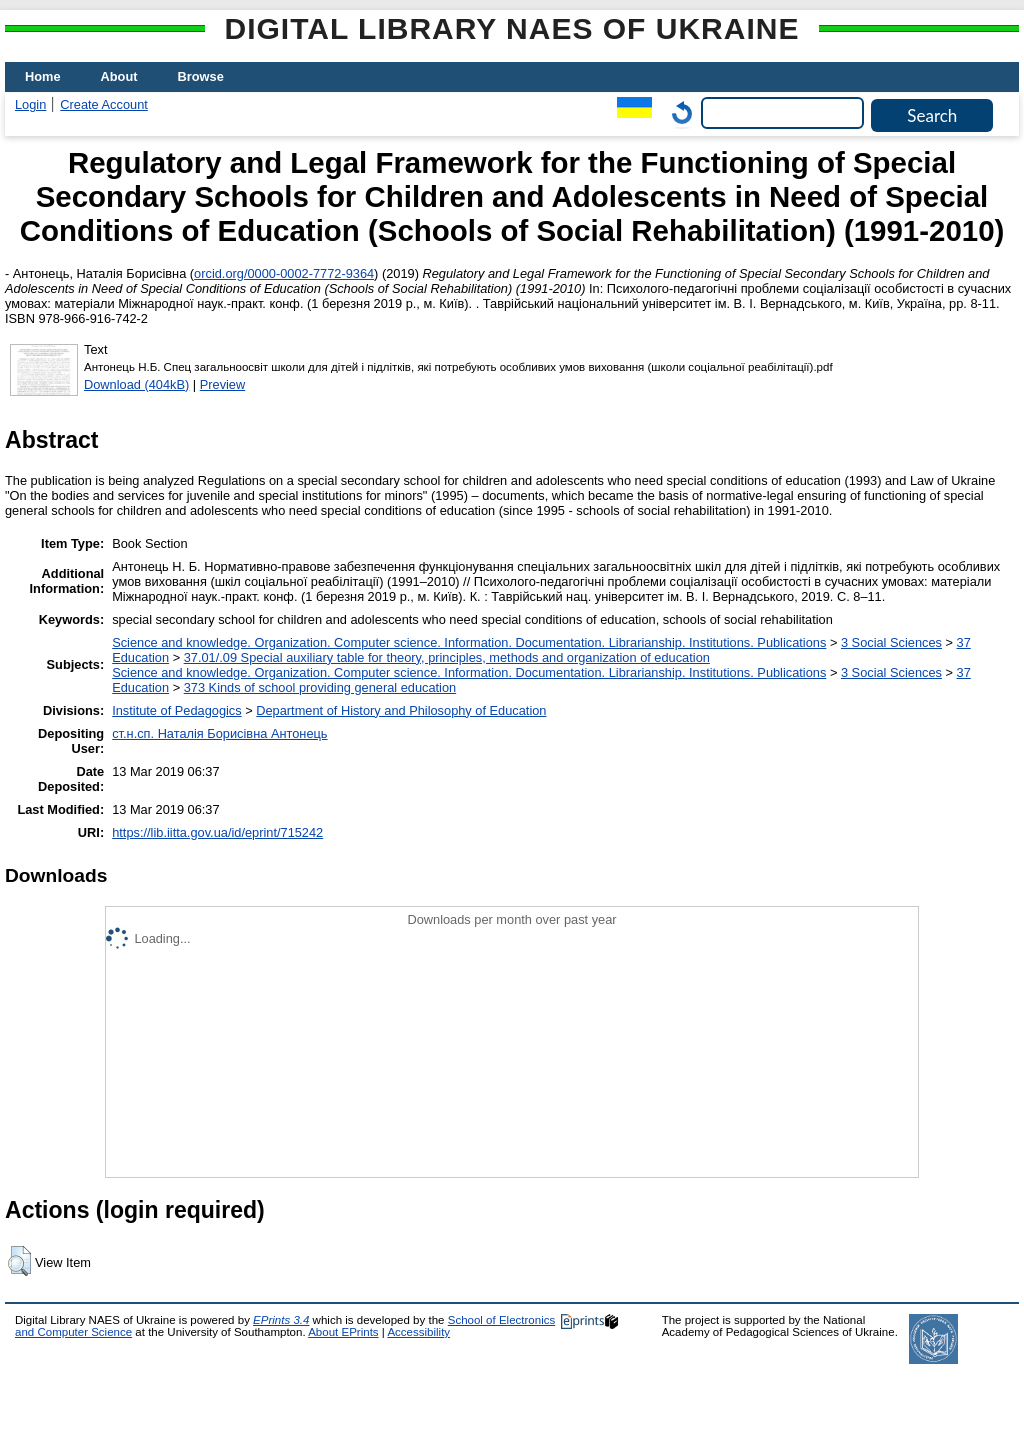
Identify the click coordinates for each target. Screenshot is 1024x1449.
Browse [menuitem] (201, 76)
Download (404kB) (136, 384)
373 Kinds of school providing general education (320, 687)
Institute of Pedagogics (176, 710)
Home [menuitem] (43, 76)
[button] (19, 1261)
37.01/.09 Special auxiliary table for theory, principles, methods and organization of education (447, 657)
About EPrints (343, 1332)
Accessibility (418, 1332)
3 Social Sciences (891, 642)
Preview (223, 384)
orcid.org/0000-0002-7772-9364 (284, 273)
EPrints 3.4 (281, 1320)
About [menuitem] (119, 76)
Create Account (104, 104)
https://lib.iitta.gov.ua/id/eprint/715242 (217, 832)
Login (30, 104)
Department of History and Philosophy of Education (401, 710)
